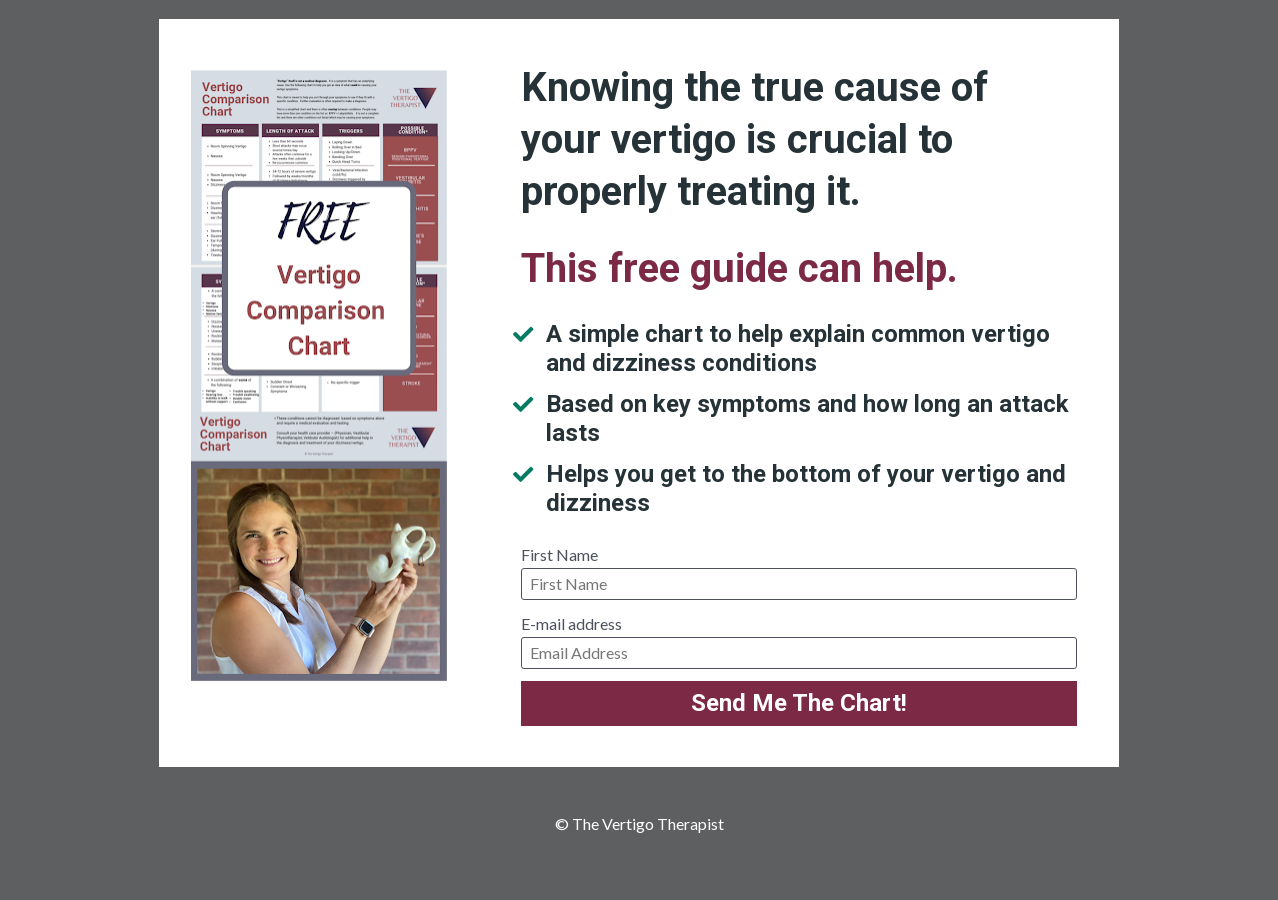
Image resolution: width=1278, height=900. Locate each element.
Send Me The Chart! (799, 703)
